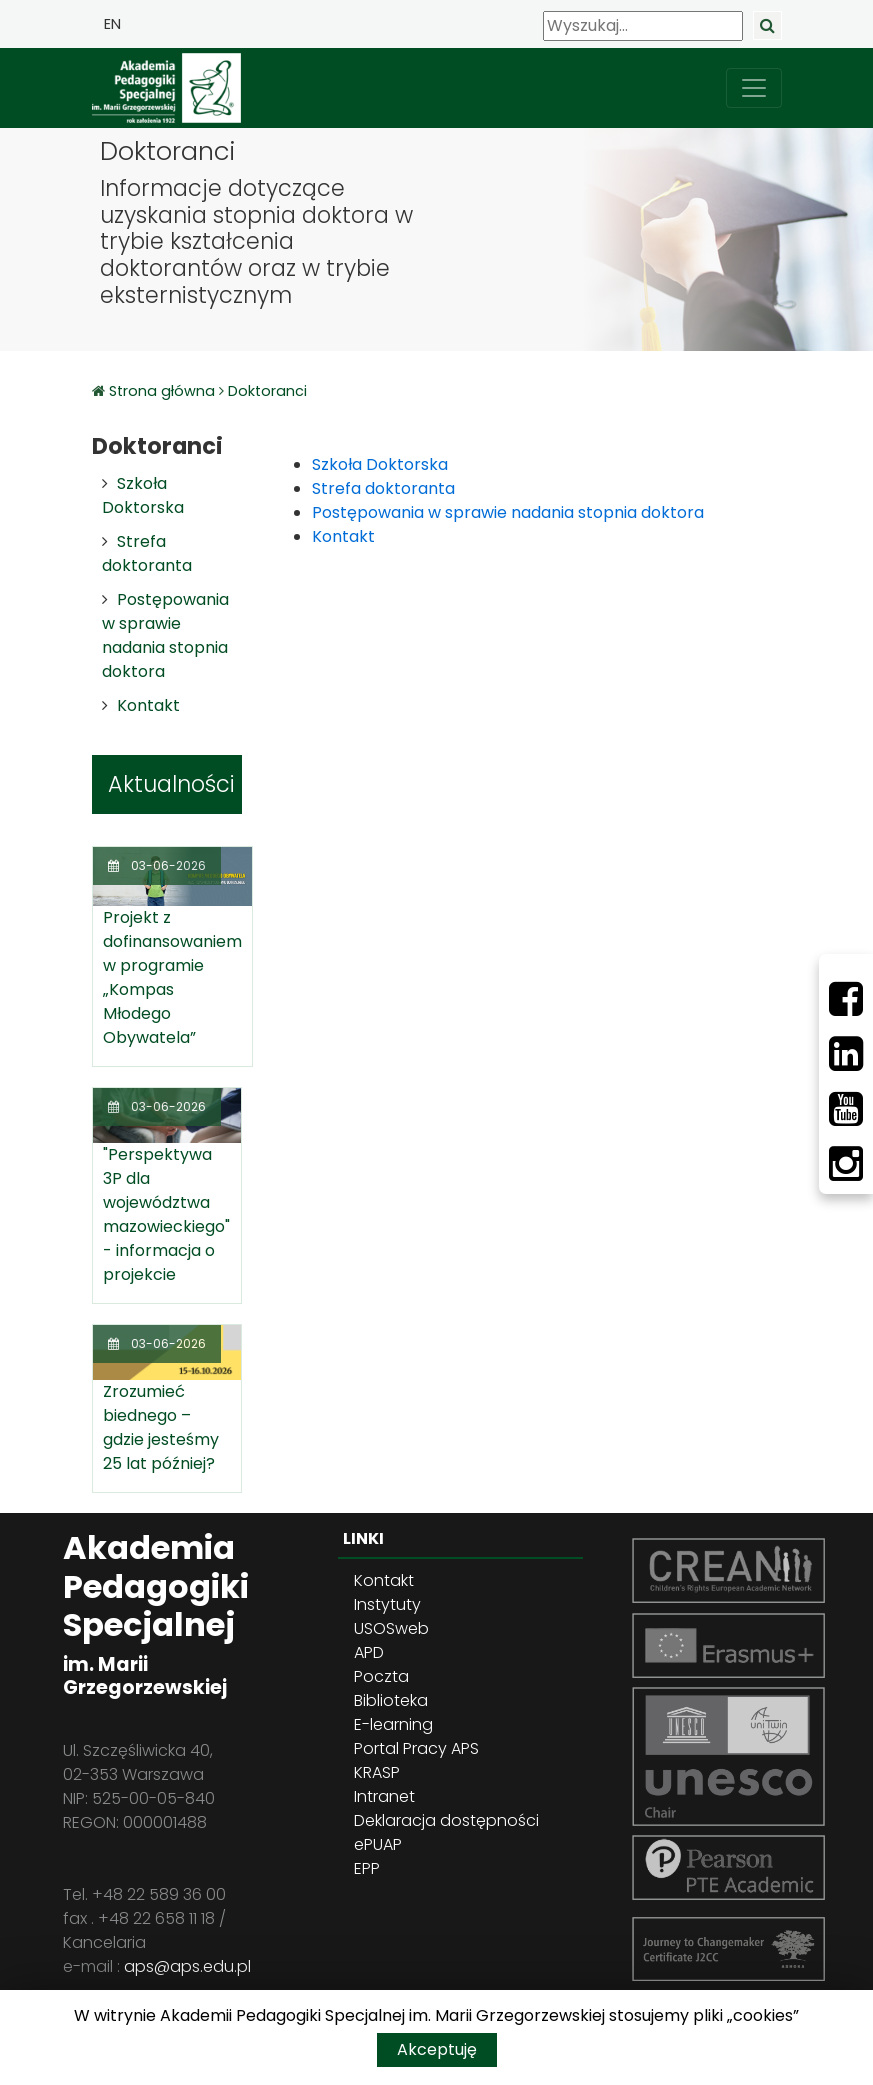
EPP (367, 1868)
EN (112, 24)
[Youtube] (846, 1109)
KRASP (377, 1772)
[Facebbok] (846, 999)
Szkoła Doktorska (143, 495)
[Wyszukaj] (643, 26)
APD (369, 1652)
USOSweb (391, 1628)
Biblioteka (391, 1700)
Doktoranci (267, 391)
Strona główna (164, 391)
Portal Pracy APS (416, 1748)
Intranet (384, 1796)
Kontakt (148, 705)
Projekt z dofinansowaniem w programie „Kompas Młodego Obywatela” (172, 977)
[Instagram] (846, 1164)
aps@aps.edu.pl (187, 1966)
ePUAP (378, 1844)
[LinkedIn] (846, 1054)
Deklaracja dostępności (446, 1820)
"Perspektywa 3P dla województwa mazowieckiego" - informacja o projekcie (166, 1214)
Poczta (381, 1676)
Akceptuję (437, 2049)
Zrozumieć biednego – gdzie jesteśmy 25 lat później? (161, 1427)
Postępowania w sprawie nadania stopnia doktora (165, 635)
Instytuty (387, 1604)
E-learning (393, 1724)
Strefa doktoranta (147, 553)
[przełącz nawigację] (754, 88)
